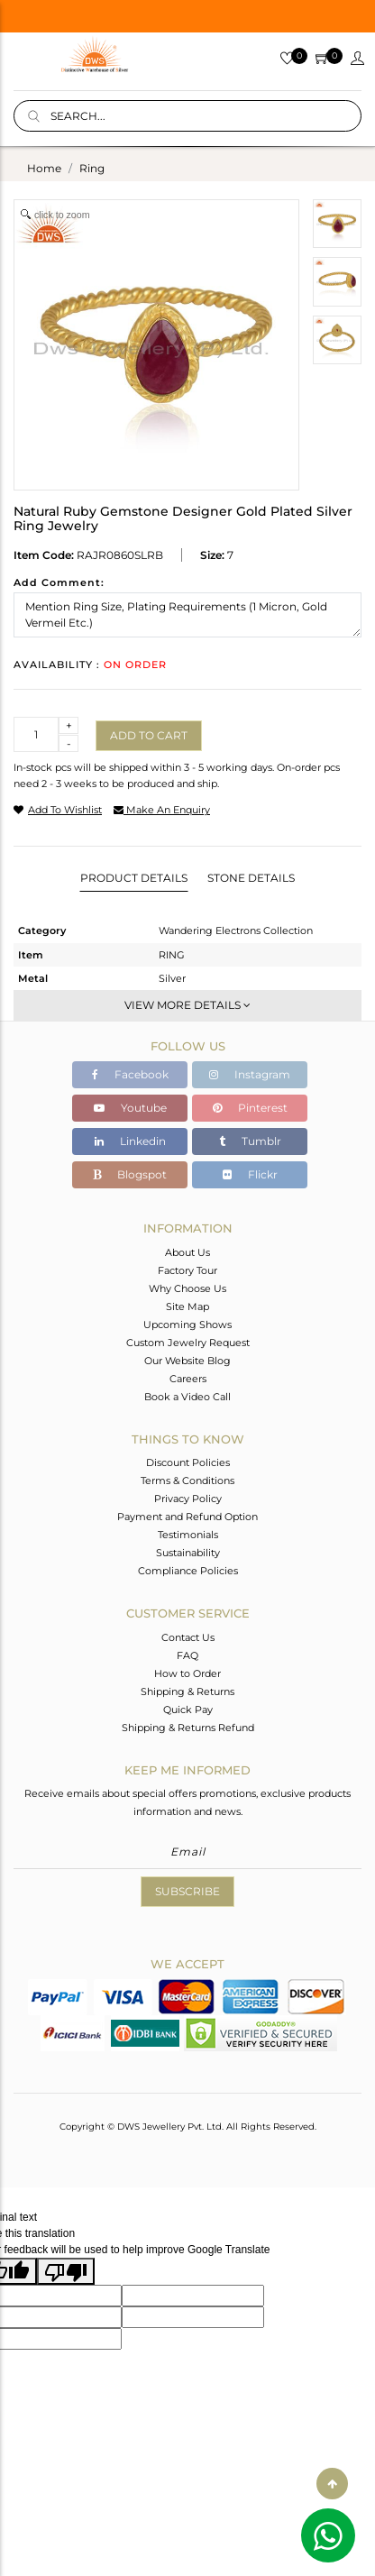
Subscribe (187, 1891)
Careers (187, 1378)
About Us (187, 1252)
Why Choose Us (187, 1288)
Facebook (130, 1074)
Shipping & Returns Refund (188, 1727)
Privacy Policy (188, 1498)
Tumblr (250, 1141)
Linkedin (130, 1141)
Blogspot (130, 1174)
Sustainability (188, 1552)
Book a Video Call (187, 1396)
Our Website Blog (187, 1360)
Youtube (130, 1107)
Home (44, 168)
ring (92, 168)
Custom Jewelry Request (188, 1342)
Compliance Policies (188, 1570)
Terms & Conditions (187, 1480)
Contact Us (188, 1637)
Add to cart (149, 735)
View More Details (187, 1005)
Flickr (250, 1174)
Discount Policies (188, 1462)
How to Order (187, 1673)
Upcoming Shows (187, 1324)
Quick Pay (188, 1709)
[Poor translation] (66, 2271)
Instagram (249, 1074)
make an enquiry (162, 809)
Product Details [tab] (134, 878)
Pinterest (250, 1107)
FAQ (187, 1655)
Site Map (187, 1306)
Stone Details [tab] (251, 878)
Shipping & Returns (187, 1691)
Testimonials (188, 1534)
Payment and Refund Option (187, 1516)
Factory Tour (187, 1270)
